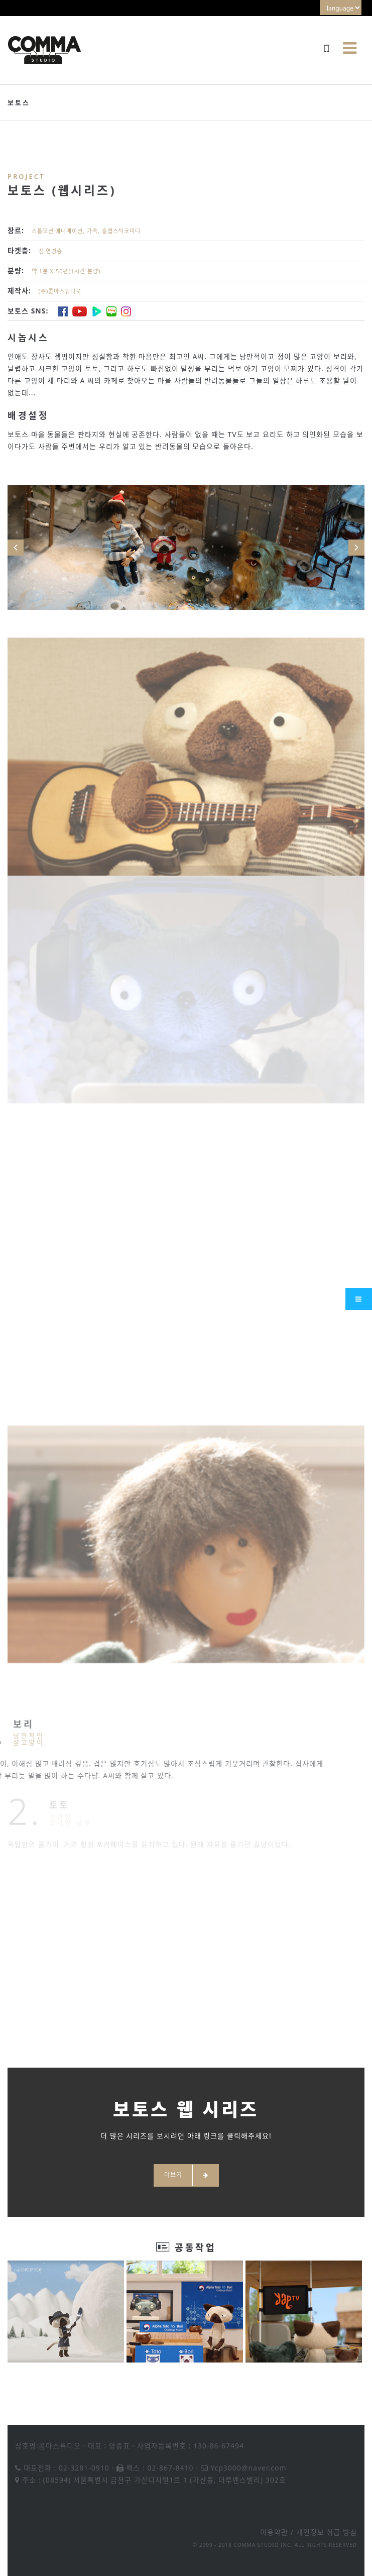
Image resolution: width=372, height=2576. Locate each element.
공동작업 (195, 2247)
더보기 (186, 2175)
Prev (16, 548)
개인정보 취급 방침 (326, 2532)
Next (356, 548)
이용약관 (274, 2532)
